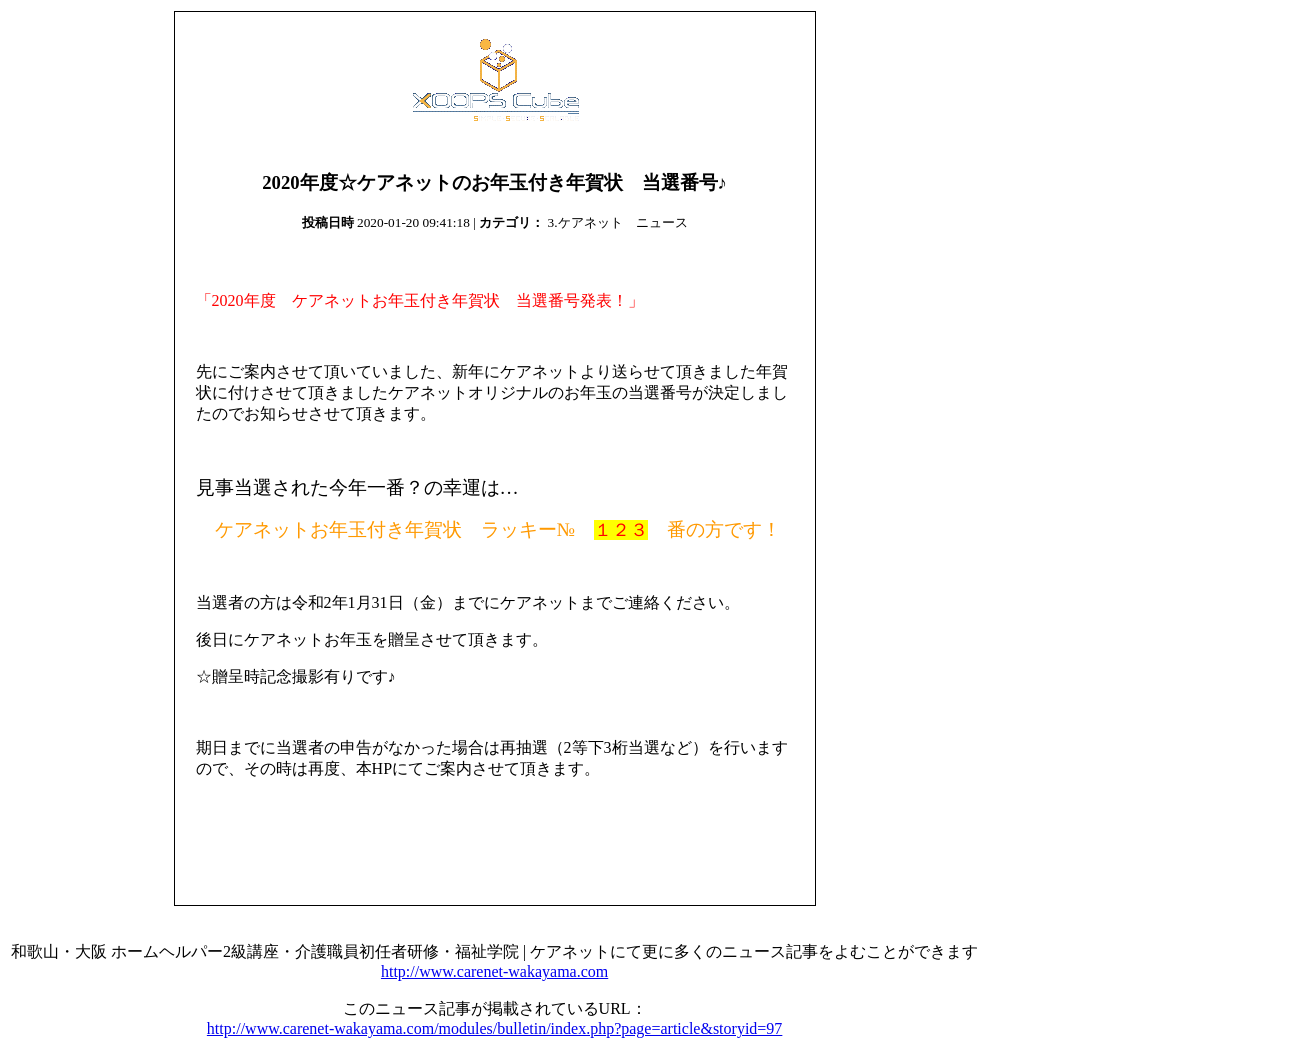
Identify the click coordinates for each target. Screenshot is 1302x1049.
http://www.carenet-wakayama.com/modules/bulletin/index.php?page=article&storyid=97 (495, 1028)
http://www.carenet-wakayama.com (494, 971)
